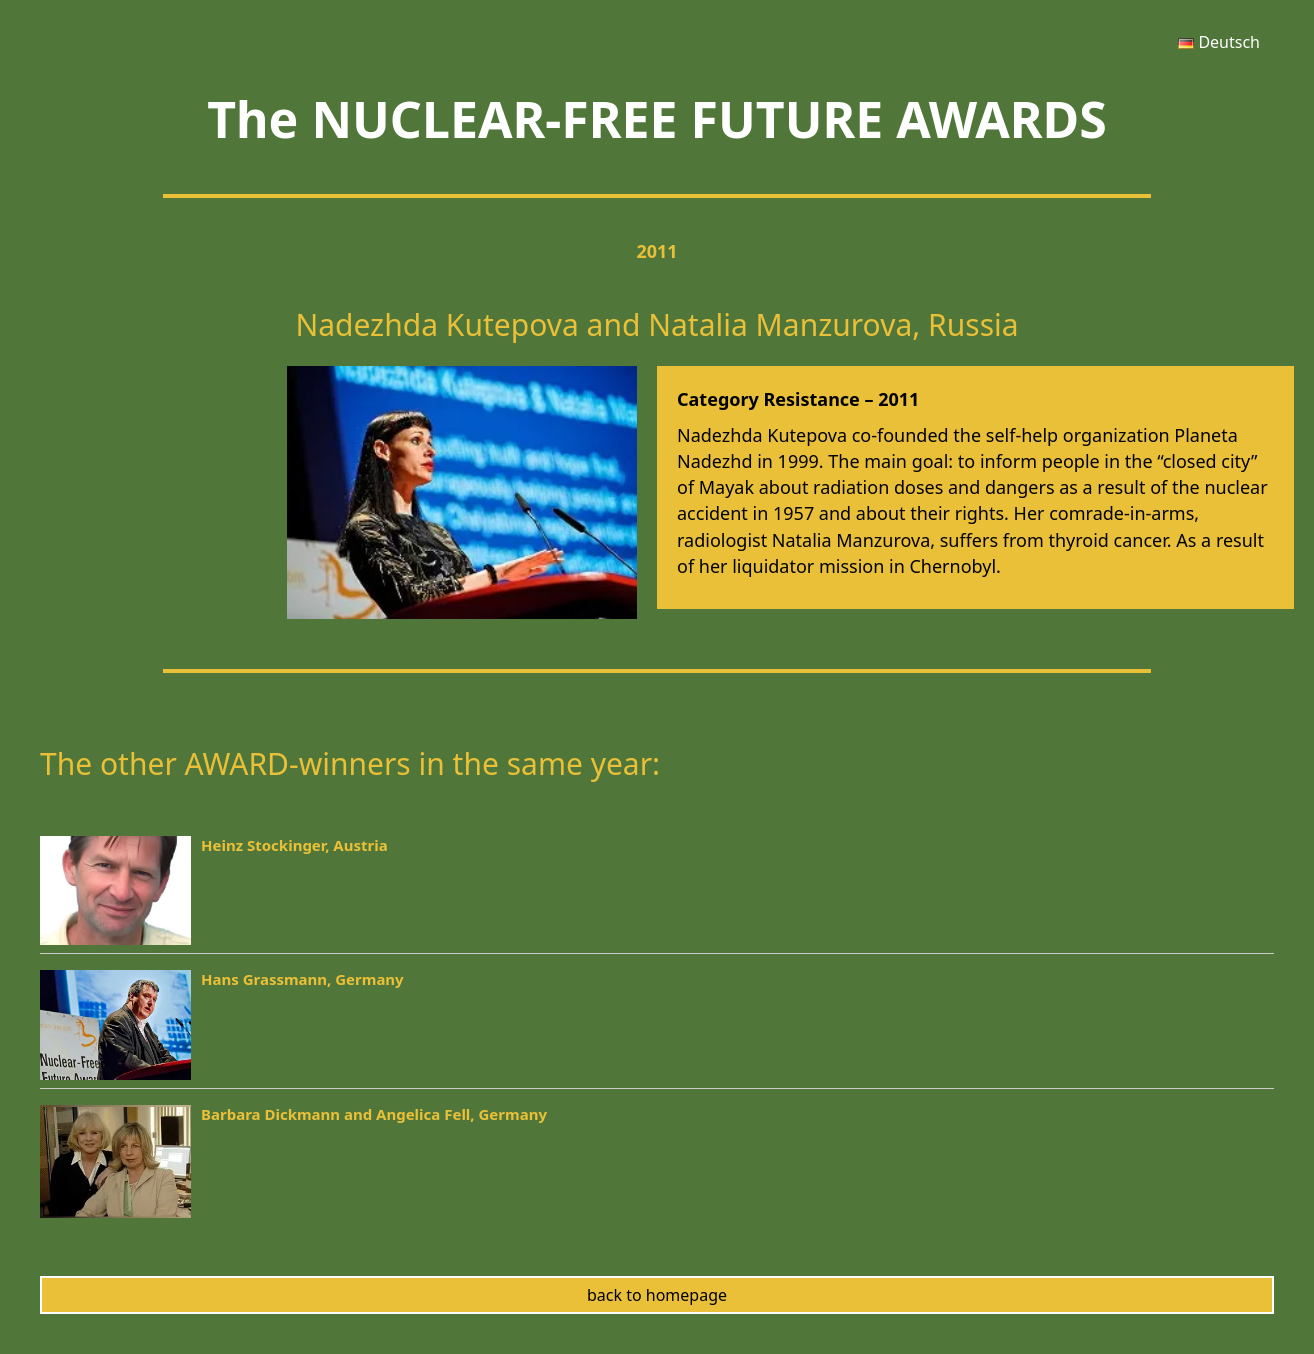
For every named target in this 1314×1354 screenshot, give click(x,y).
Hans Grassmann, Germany (302, 979)
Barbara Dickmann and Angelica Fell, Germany (374, 1114)
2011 (656, 251)
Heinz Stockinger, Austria (294, 845)
